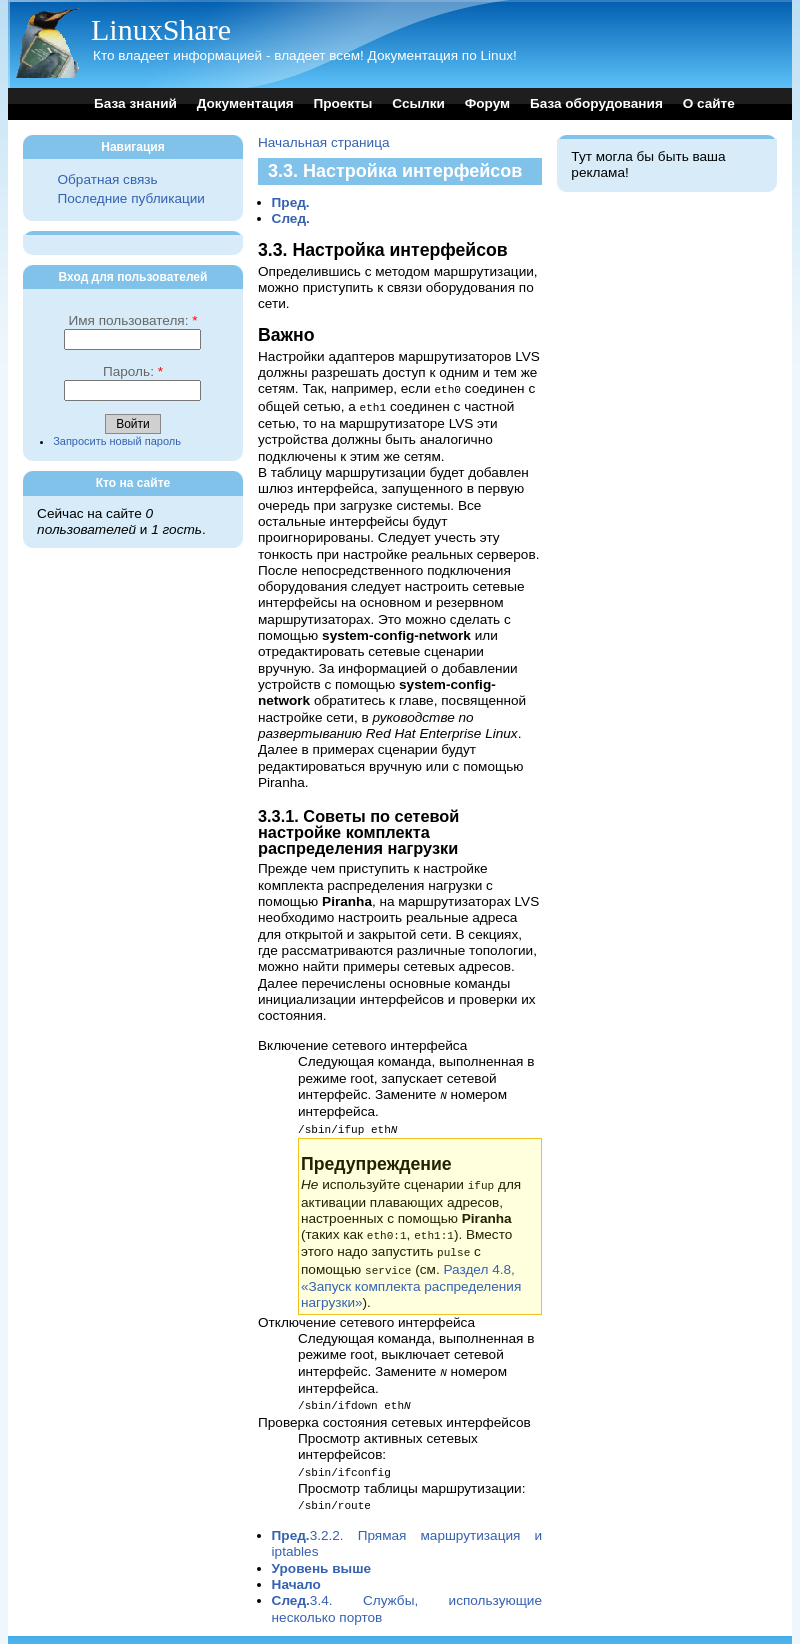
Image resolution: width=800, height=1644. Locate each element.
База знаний (135, 103)
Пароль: (133, 371)
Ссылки (418, 103)
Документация (245, 103)
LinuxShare (161, 29)
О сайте (709, 103)
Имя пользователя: (132, 320)
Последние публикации (130, 198)
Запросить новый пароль (117, 441)
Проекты (342, 103)
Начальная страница (324, 142)
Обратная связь (107, 179)
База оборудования (596, 103)
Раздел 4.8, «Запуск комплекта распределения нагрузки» (411, 1279)
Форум (487, 103)
